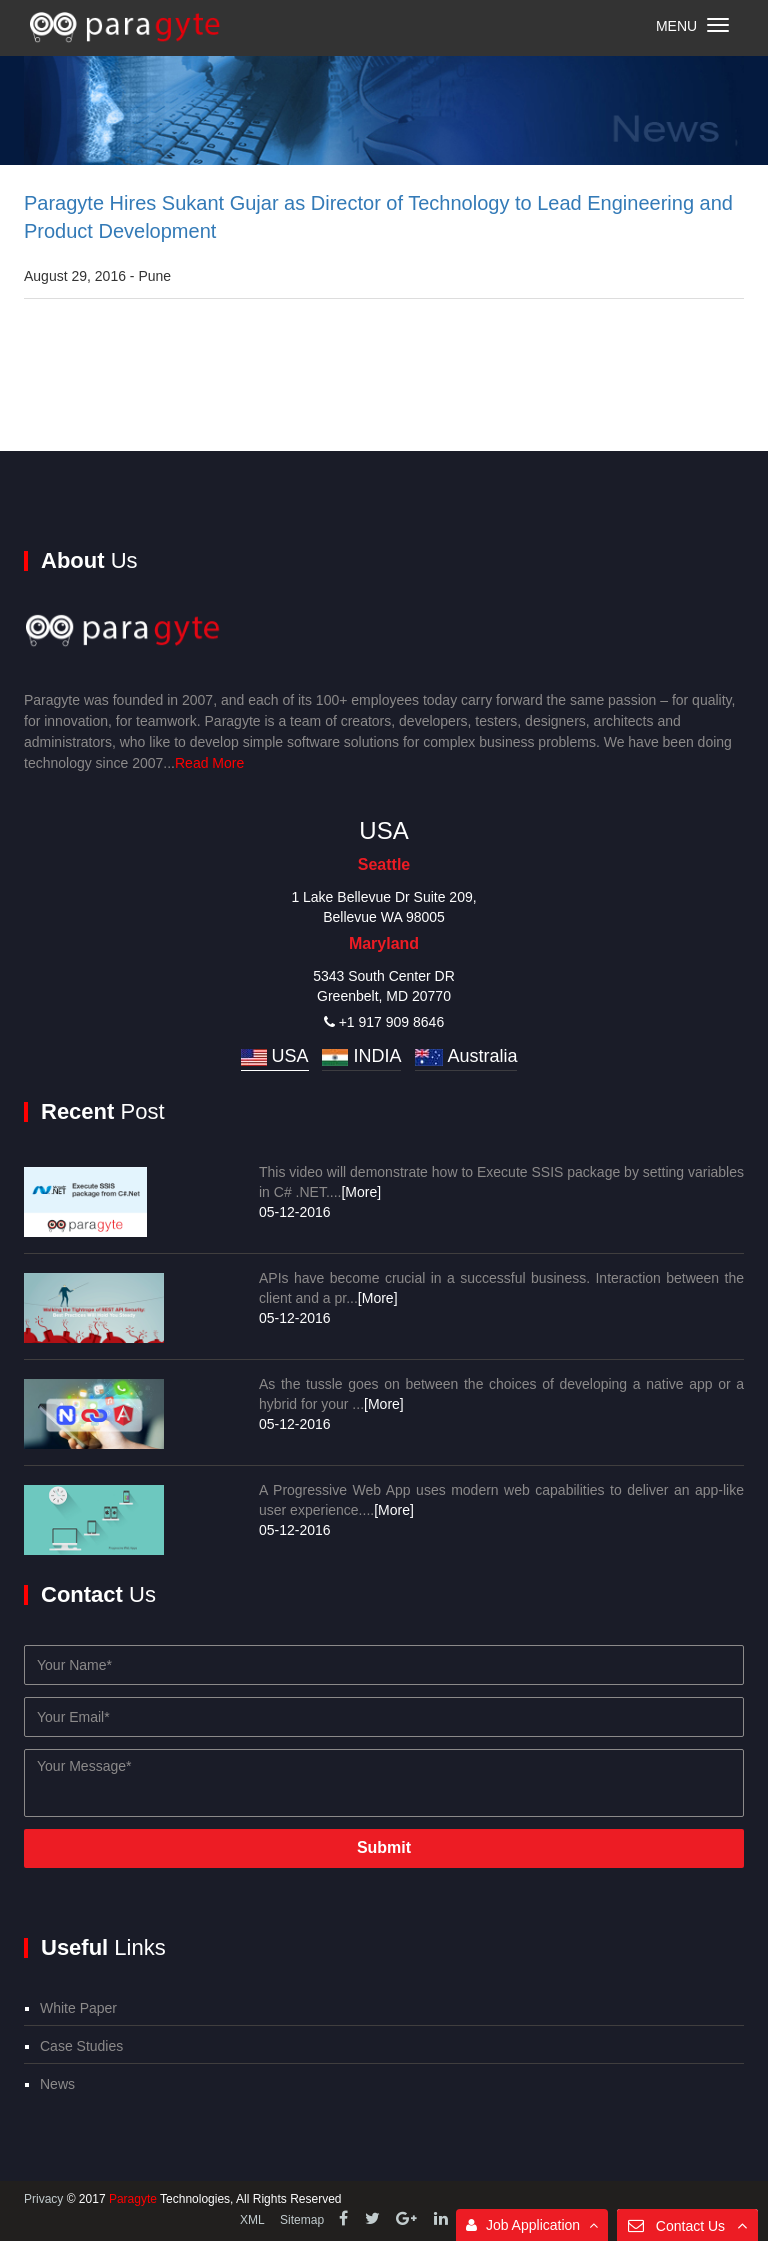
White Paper (78, 2008)
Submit (384, 1847)
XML (252, 2220)
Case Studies (81, 2046)
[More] (361, 1192)
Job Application (532, 2225)
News (57, 2084)
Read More (209, 763)
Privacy (45, 2199)
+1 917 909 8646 (384, 1022)
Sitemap (302, 2220)
